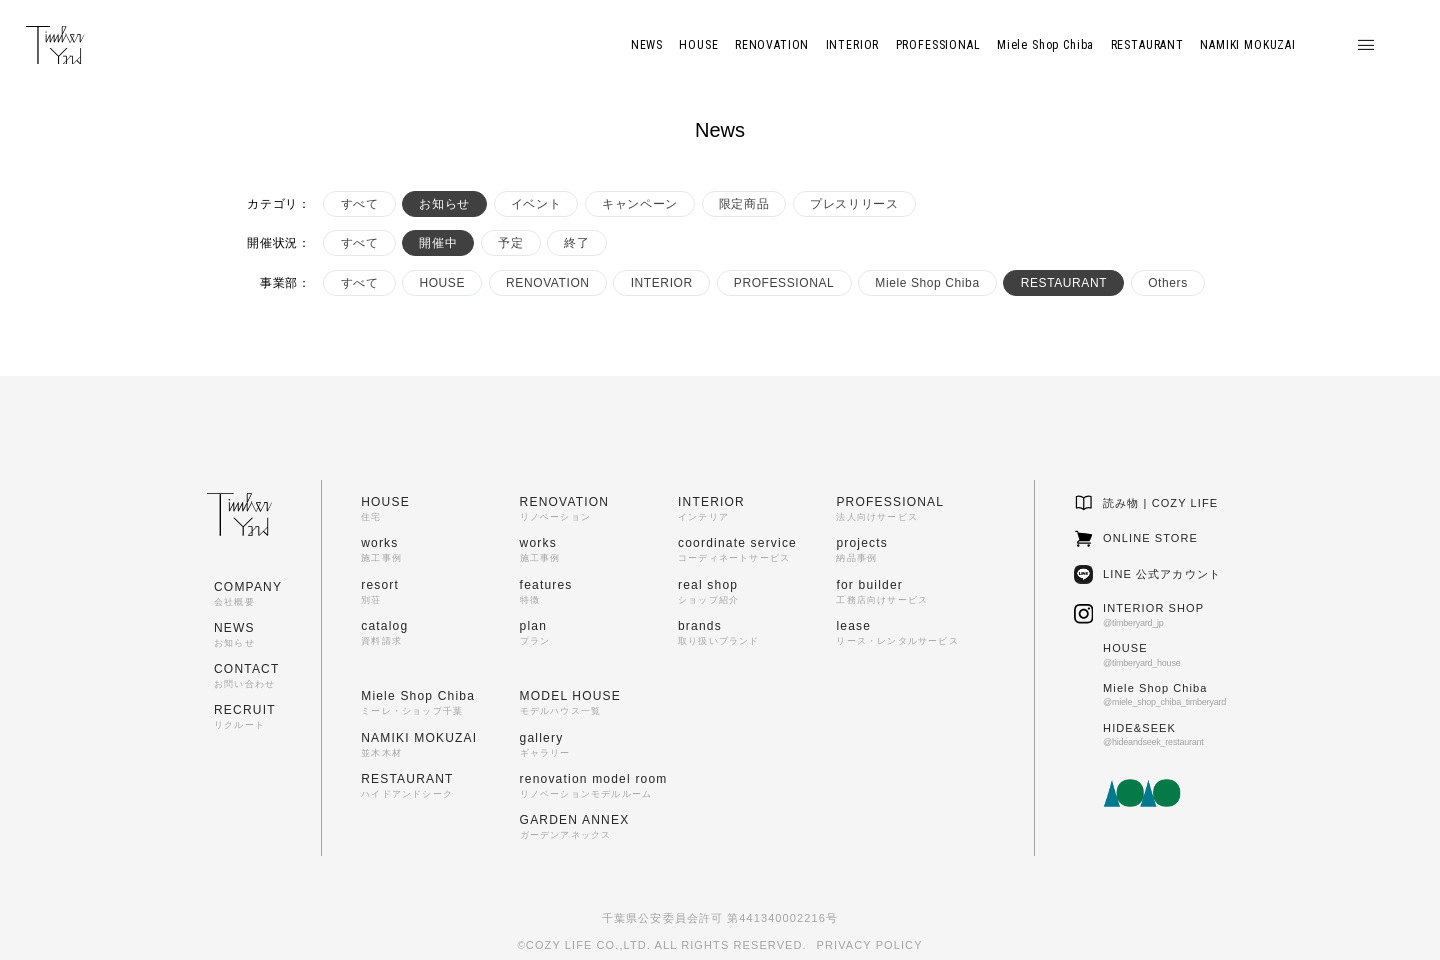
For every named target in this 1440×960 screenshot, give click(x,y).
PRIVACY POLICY (870, 945)
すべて (360, 204)
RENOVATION (548, 283)
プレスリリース (854, 204)
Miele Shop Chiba (927, 283)
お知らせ (444, 204)
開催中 (438, 243)
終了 (576, 243)
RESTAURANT (1064, 283)
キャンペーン (640, 204)
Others (1168, 283)
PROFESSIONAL (784, 283)
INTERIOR (662, 283)
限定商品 (744, 204)
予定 (510, 243)
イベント (536, 204)
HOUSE (442, 283)
